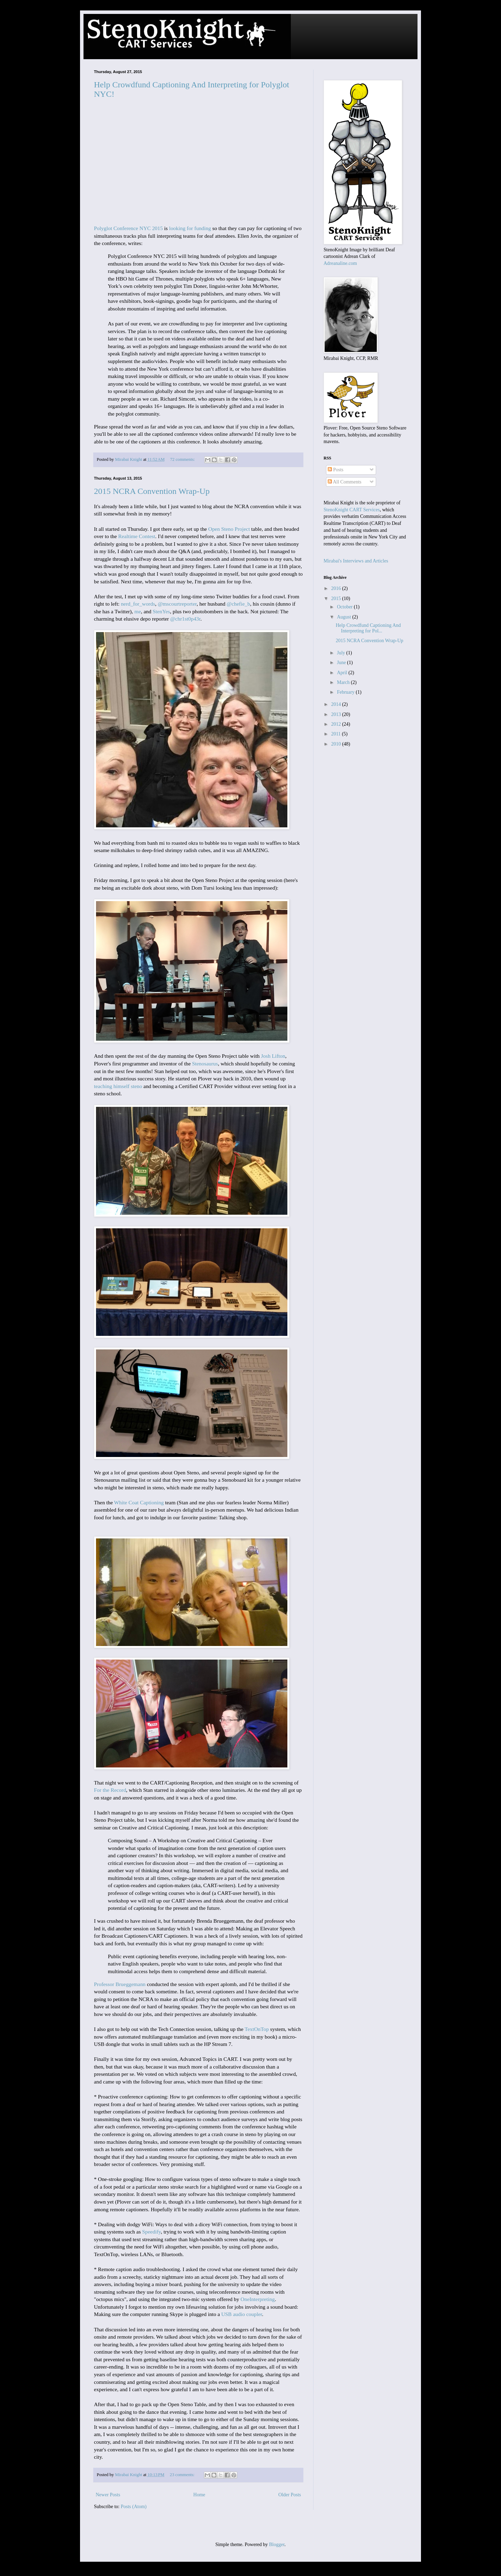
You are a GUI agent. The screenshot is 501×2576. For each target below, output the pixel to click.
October (345, 606)
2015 (336, 598)
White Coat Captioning (139, 1502)
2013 (336, 714)
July (341, 652)
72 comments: (183, 459)
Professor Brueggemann (119, 1984)
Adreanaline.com (340, 263)
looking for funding (190, 228)
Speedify (151, 2232)
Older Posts (289, 2494)
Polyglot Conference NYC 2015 (128, 228)
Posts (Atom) (133, 2506)
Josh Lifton (273, 1056)
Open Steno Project (229, 529)
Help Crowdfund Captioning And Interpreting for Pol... (368, 628)
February (346, 692)
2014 (336, 704)
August (344, 617)
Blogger (276, 2544)
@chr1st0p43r (185, 619)
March (344, 682)
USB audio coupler (241, 2314)
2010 (336, 744)
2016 (336, 588)
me (137, 611)
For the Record (110, 1790)
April (342, 672)
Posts (335, 469)
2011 (336, 733)
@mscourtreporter (177, 604)
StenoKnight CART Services (352, 509)
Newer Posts (108, 2494)
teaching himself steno (118, 1086)
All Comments (344, 482)
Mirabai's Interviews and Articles (356, 561)
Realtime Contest (136, 536)
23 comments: (183, 2474)
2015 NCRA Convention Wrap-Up (152, 491)
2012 (336, 724)
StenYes (161, 611)
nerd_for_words (138, 604)
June (342, 662)
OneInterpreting (257, 2299)
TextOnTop (257, 2029)
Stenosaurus (205, 1063)
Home (199, 2494)
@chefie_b (238, 604)
